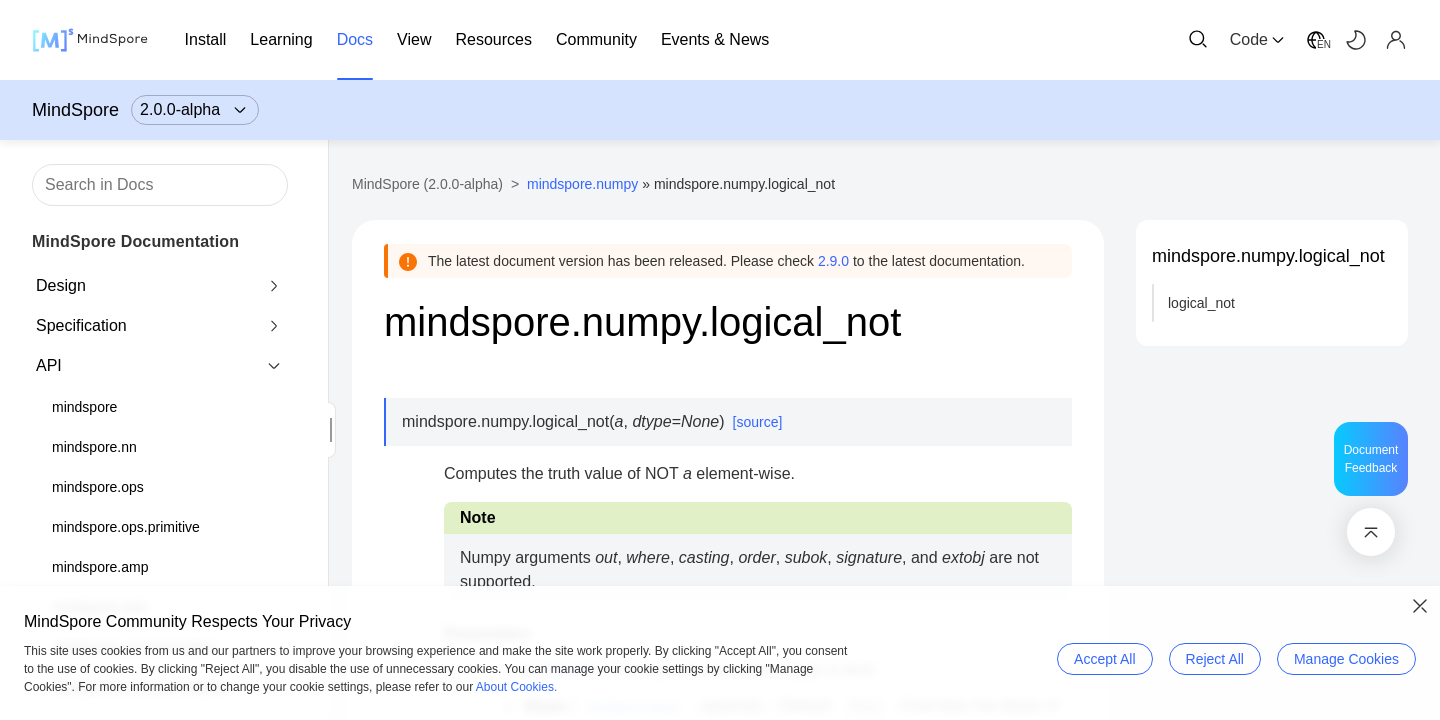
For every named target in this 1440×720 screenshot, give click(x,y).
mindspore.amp (100, 567)
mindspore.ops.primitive (126, 527)
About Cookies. (516, 687)
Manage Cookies (1346, 659)
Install (206, 39)
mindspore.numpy (582, 184)
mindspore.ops (98, 487)
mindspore (84, 407)
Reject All (1215, 659)
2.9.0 (833, 261)
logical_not (1201, 303)
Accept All (1104, 659)
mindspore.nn (94, 447)
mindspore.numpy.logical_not (1268, 256)
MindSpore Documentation (135, 241)
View (414, 39)
